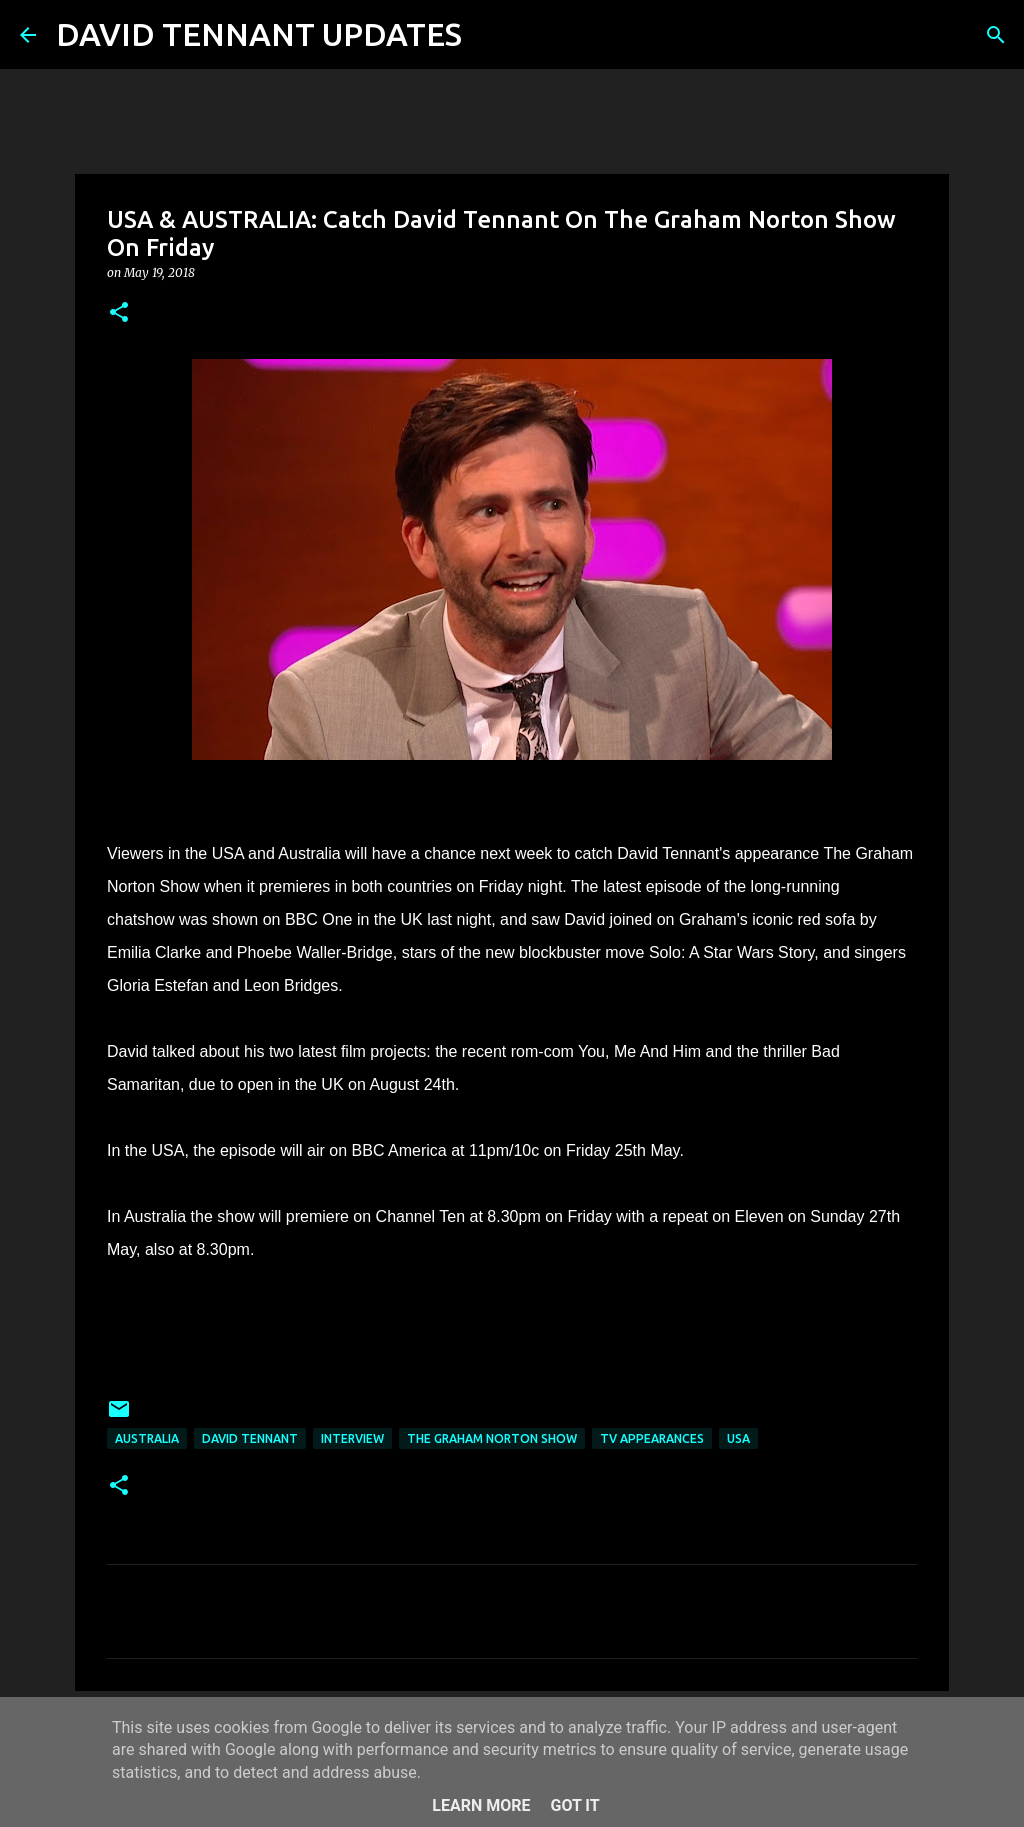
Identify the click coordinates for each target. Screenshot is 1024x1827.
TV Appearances (652, 1438)
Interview (352, 1438)
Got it (574, 1805)
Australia (147, 1438)
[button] (119, 313)
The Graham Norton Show (492, 1438)
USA (738, 1438)
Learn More (481, 1805)
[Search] (490, 35)
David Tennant (250, 1438)
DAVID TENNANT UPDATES (259, 34)
